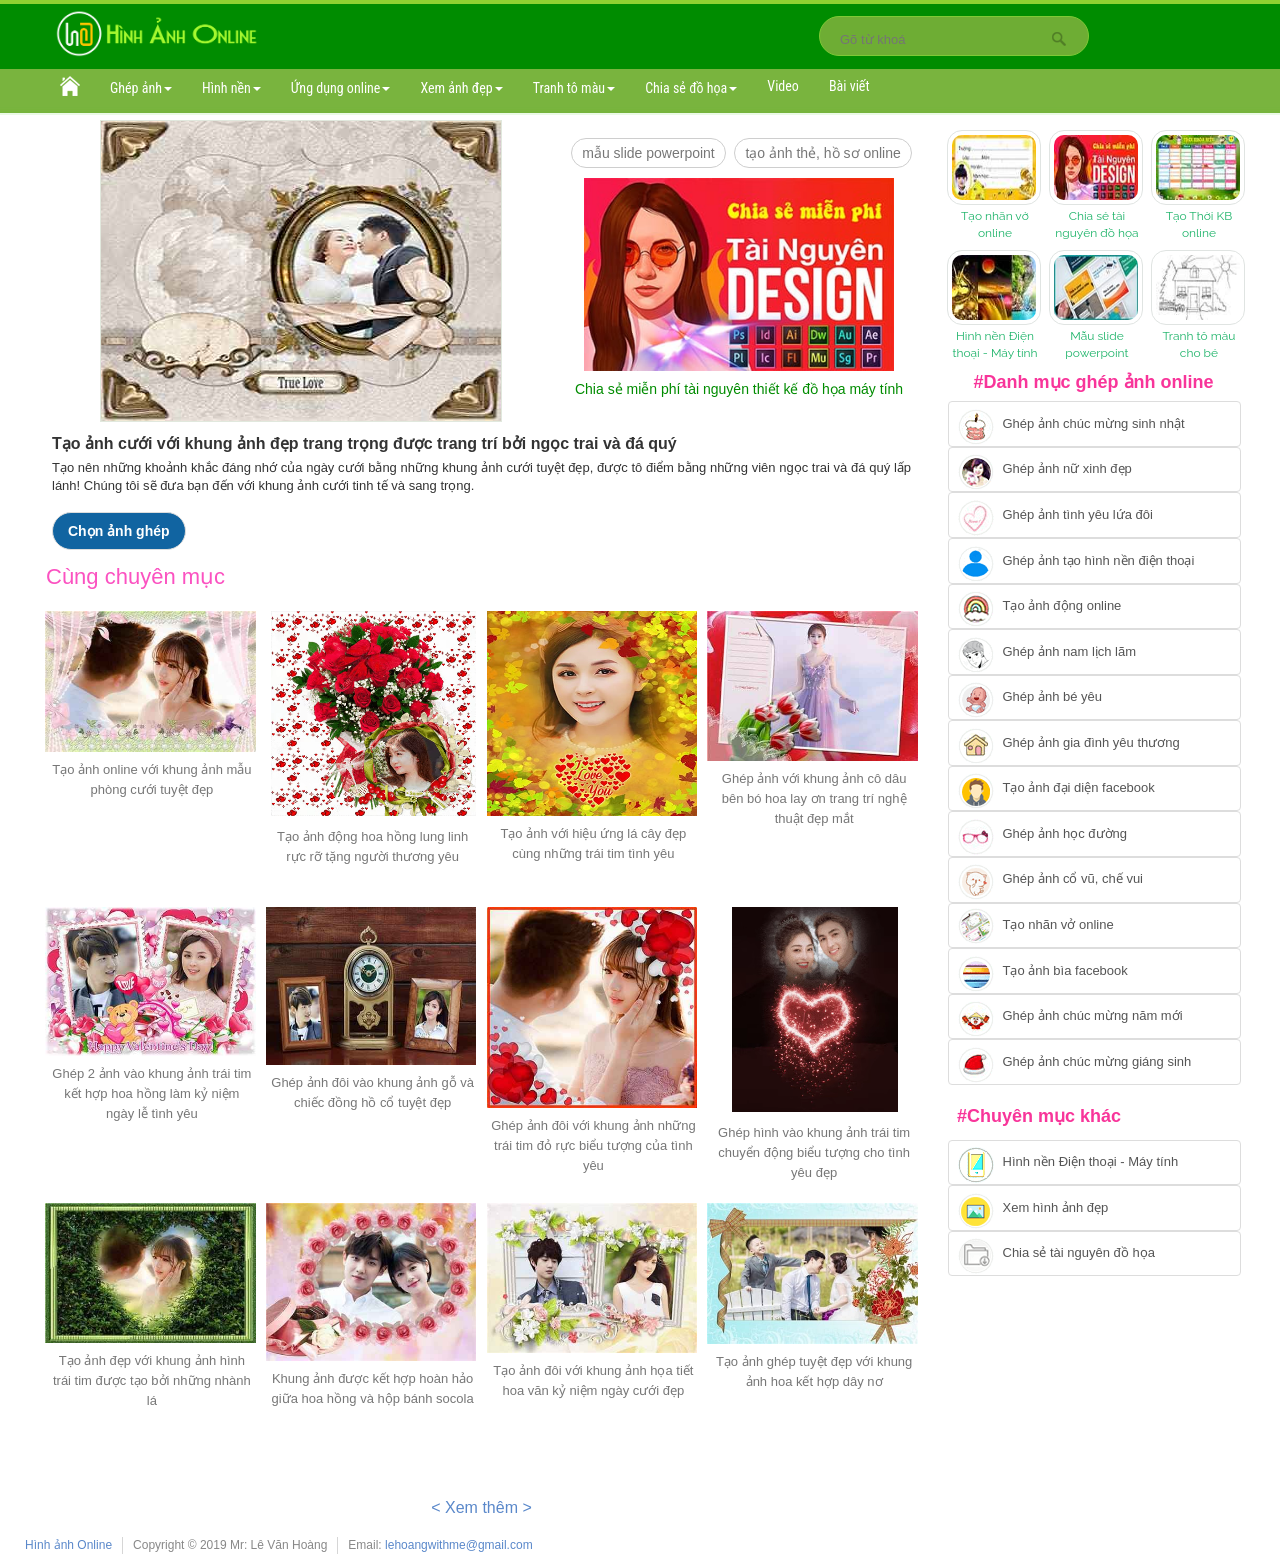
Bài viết (849, 86)
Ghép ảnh (141, 88)
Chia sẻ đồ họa (691, 88)
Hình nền (231, 88)
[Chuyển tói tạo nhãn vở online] (1094, 926)
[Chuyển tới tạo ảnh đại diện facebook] (1094, 789)
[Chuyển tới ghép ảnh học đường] (1094, 834)
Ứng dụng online (341, 88)
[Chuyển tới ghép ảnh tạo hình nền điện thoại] (1094, 561)
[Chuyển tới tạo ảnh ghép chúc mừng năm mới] (1094, 1017)
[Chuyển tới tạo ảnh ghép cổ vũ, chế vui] (1094, 880)
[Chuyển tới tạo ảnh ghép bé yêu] (1094, 698)
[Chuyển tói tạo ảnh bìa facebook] (1094, 971)
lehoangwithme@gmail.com (459, 1545)
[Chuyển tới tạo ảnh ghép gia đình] (1094, 743)
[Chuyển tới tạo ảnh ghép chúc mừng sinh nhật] (1094, 424)
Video (783, 86)
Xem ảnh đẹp (461, 88)
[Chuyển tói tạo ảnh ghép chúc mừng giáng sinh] (1094, 1062)
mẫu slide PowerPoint (648, 153)
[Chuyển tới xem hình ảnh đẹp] (1094, 1208)
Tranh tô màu (574, 88)
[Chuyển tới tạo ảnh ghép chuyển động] (1094, 607)
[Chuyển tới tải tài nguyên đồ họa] (1094, 1254)
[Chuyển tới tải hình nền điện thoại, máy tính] (1094, 1163)
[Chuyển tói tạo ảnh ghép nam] (1094, 652)
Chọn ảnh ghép (119, 531)
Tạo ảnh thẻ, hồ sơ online (822, 153)
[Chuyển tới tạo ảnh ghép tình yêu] (1094, 515)
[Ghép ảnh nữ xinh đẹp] (1094, 470)
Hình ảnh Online (68, 1545)
